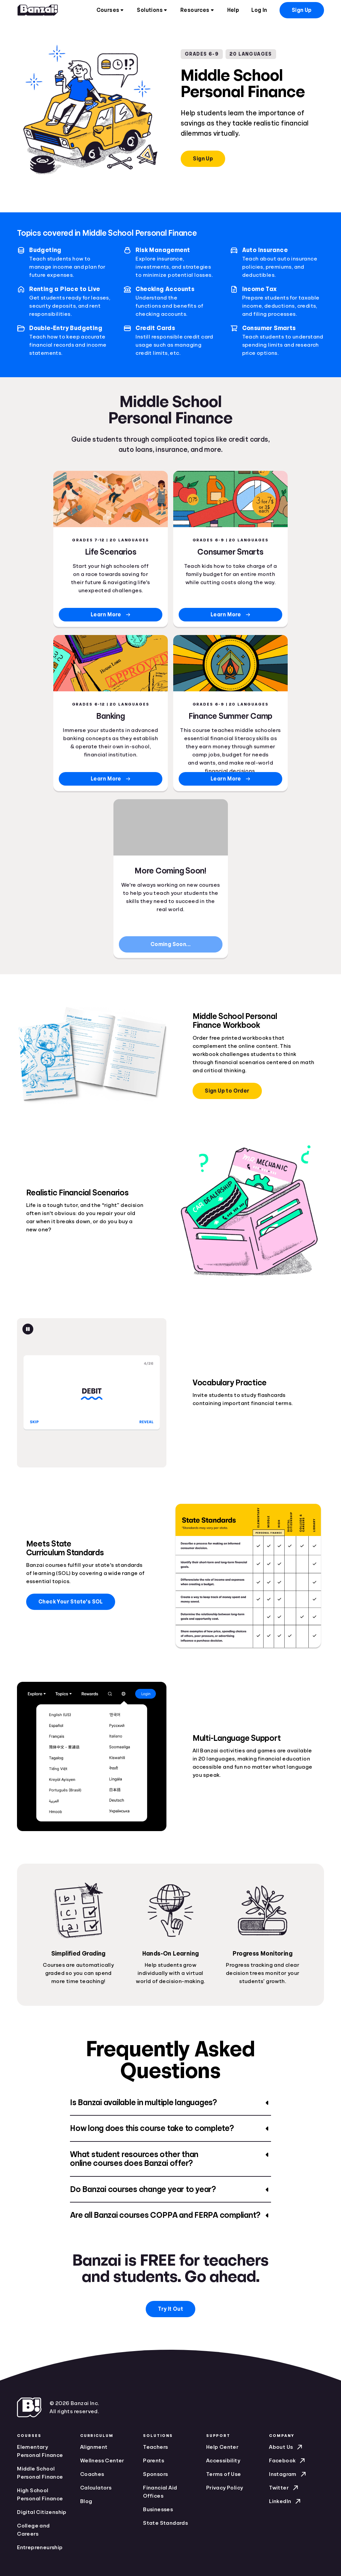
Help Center (222, 2447)
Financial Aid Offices (160, 2492)
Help (233, 10)
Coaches (92, 2474)
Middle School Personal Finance (40, 2473)
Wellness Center (102, 2460)
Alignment (94, 2447)
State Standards (165, 2523)
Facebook (287, 2461)
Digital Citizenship (42, 2512)
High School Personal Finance (40, 2494)
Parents (153, 2460)
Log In (259, 10)
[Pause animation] (27, 1329)
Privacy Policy (224, 2488)
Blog (86, 2501)
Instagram (288, 2474)
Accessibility (223, 2460)
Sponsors (155, 2474)
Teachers (155, 2447)
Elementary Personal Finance (40, 2451)
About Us (286, 2447)
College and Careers (33, 2530)
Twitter (284, 2488)
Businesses (158, 2509)
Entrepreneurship (39, 2547)
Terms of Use (223, 2474)
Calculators (95, 2488)
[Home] (37, 10)
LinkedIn (285, 2501)
